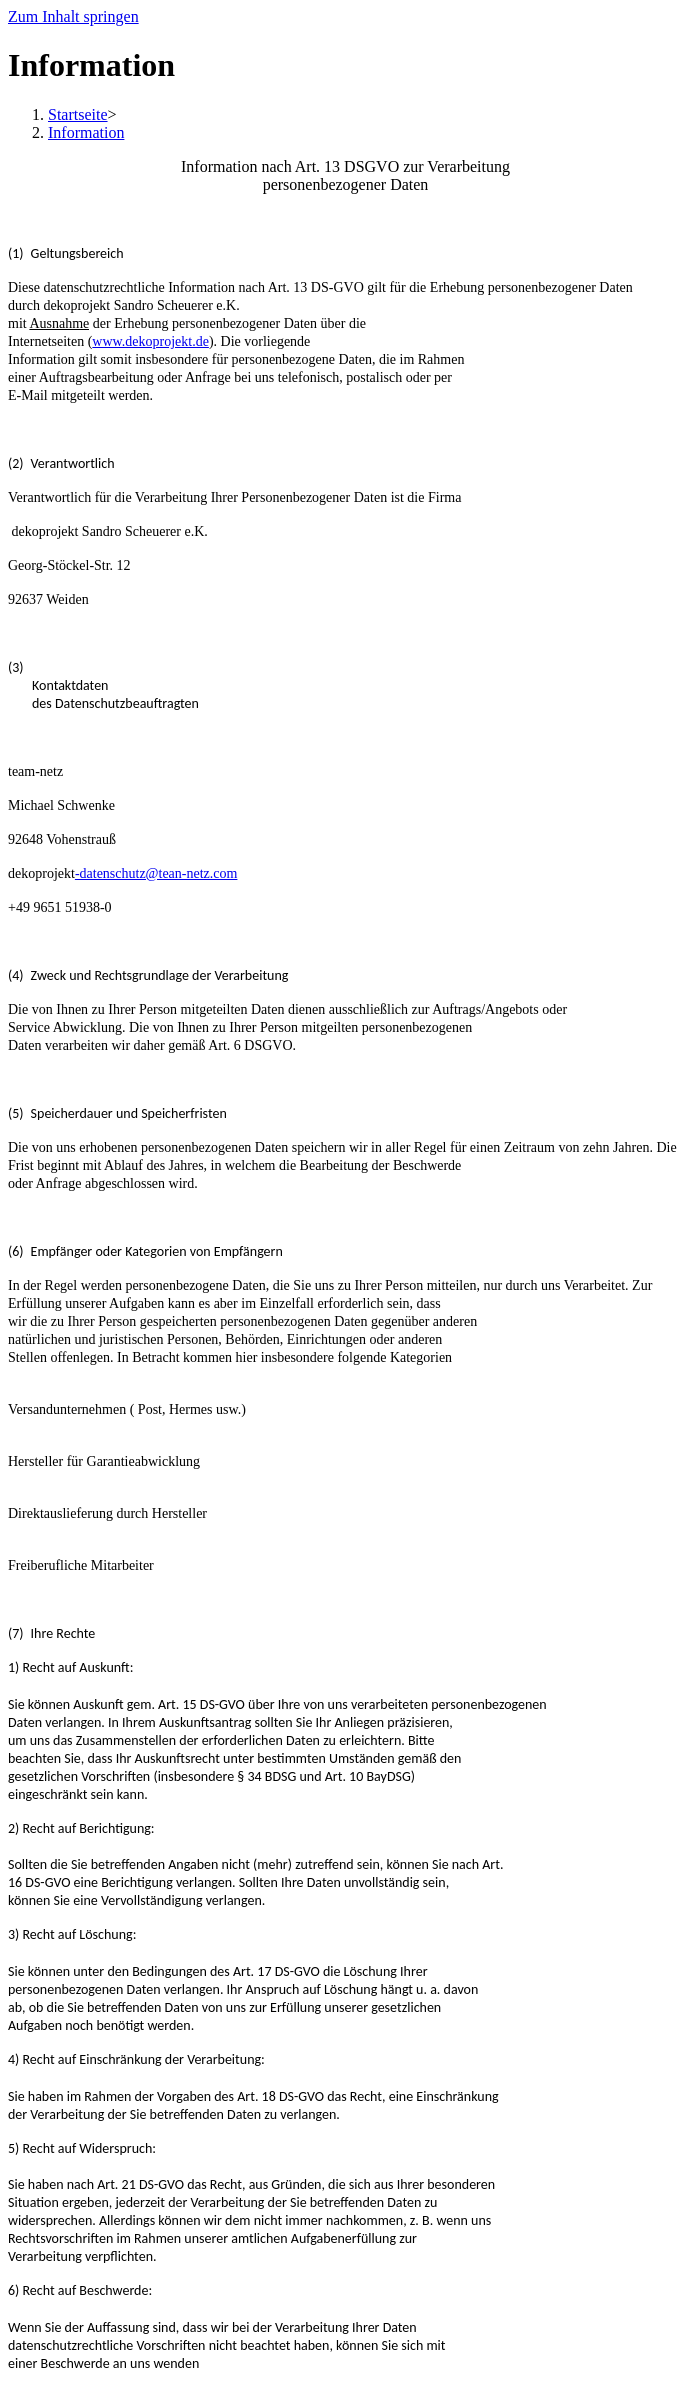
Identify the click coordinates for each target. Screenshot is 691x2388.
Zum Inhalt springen (73, 16)
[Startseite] (78, 114)
